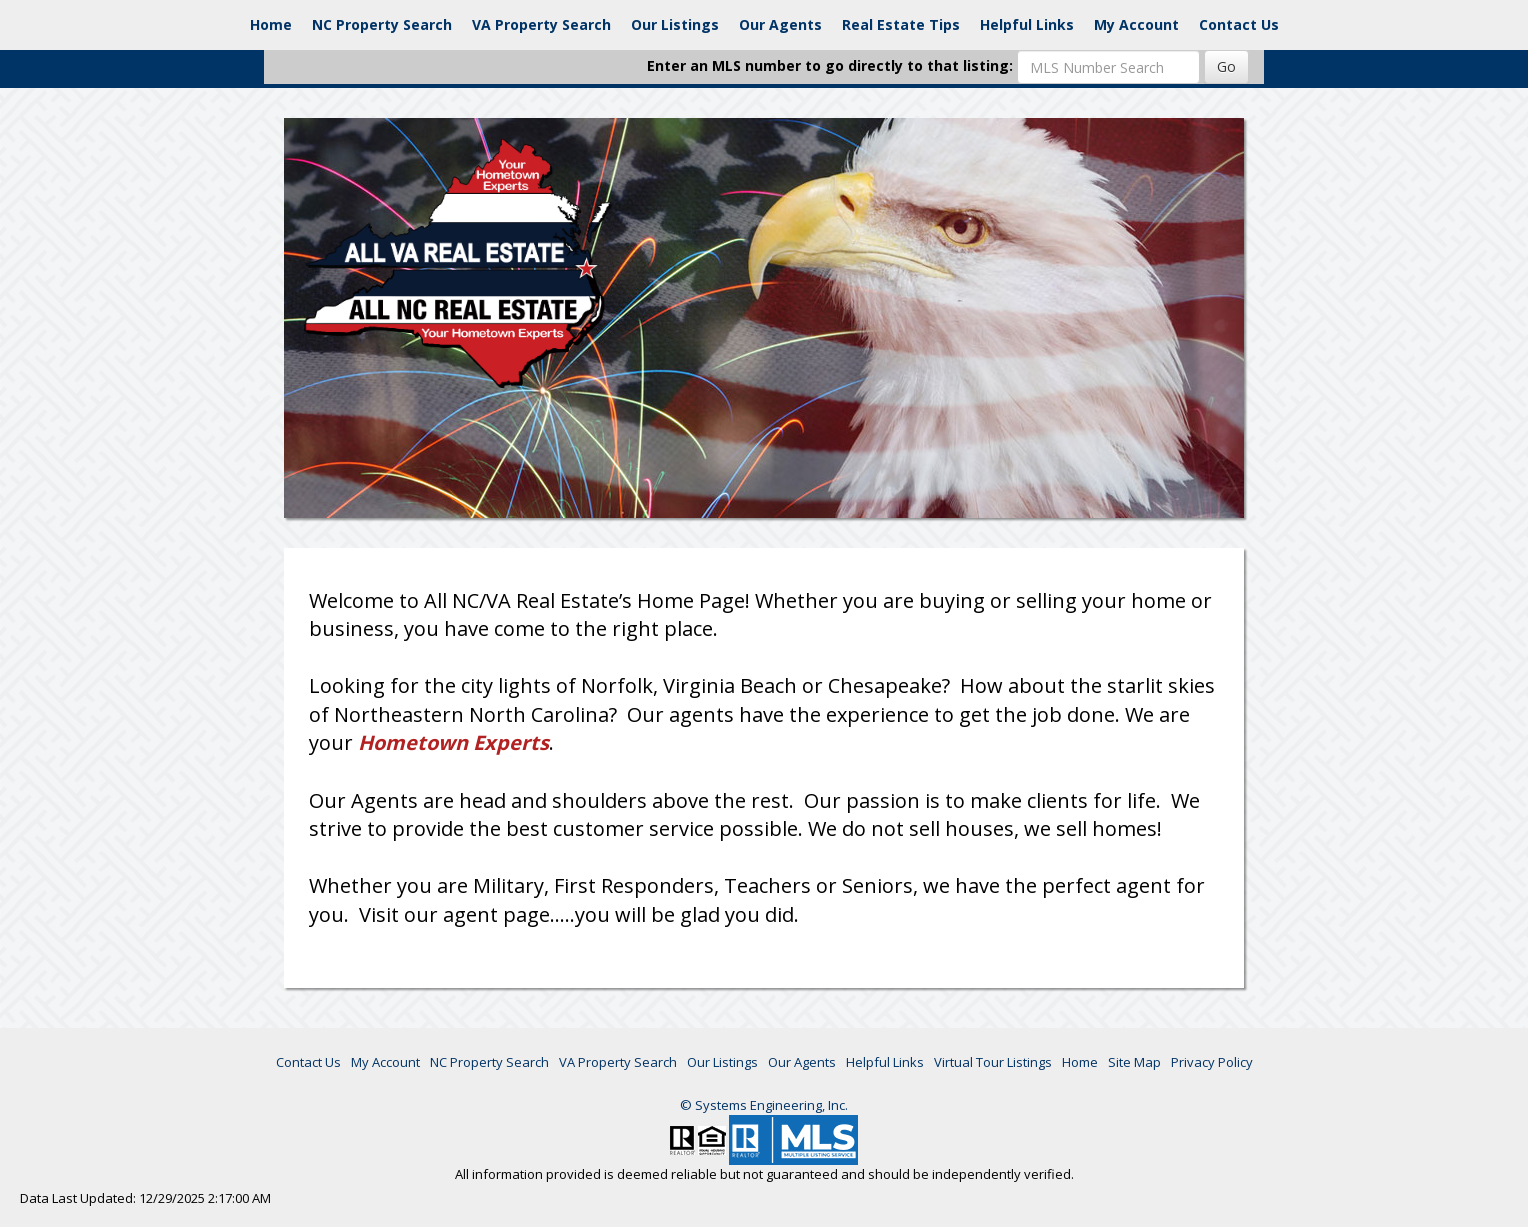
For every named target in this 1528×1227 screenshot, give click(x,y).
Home (271, 24)
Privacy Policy (1212, 1062)
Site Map (1134, 1062)
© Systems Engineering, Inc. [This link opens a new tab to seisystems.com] (764, 1105)
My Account (1136, 24)
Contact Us (1239, 24)
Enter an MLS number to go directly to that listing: (830, 65)
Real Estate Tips (901, 24)
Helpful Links (1027, 24)
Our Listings (675, 24)
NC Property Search (382, 24)
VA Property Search (541, 24)
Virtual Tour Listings (993, 1062)
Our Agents (780, 24)
